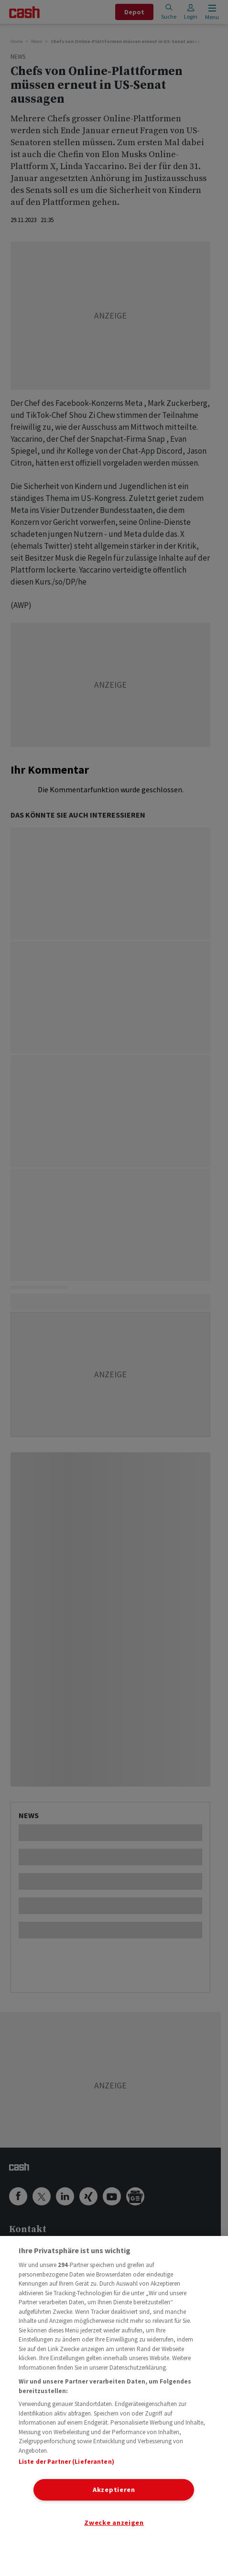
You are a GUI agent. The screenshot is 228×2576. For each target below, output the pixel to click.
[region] (114, 2406)
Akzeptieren (114, 2489)
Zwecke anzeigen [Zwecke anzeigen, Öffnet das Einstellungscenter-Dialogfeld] (114, 2522)
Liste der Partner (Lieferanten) (66, 2462)
